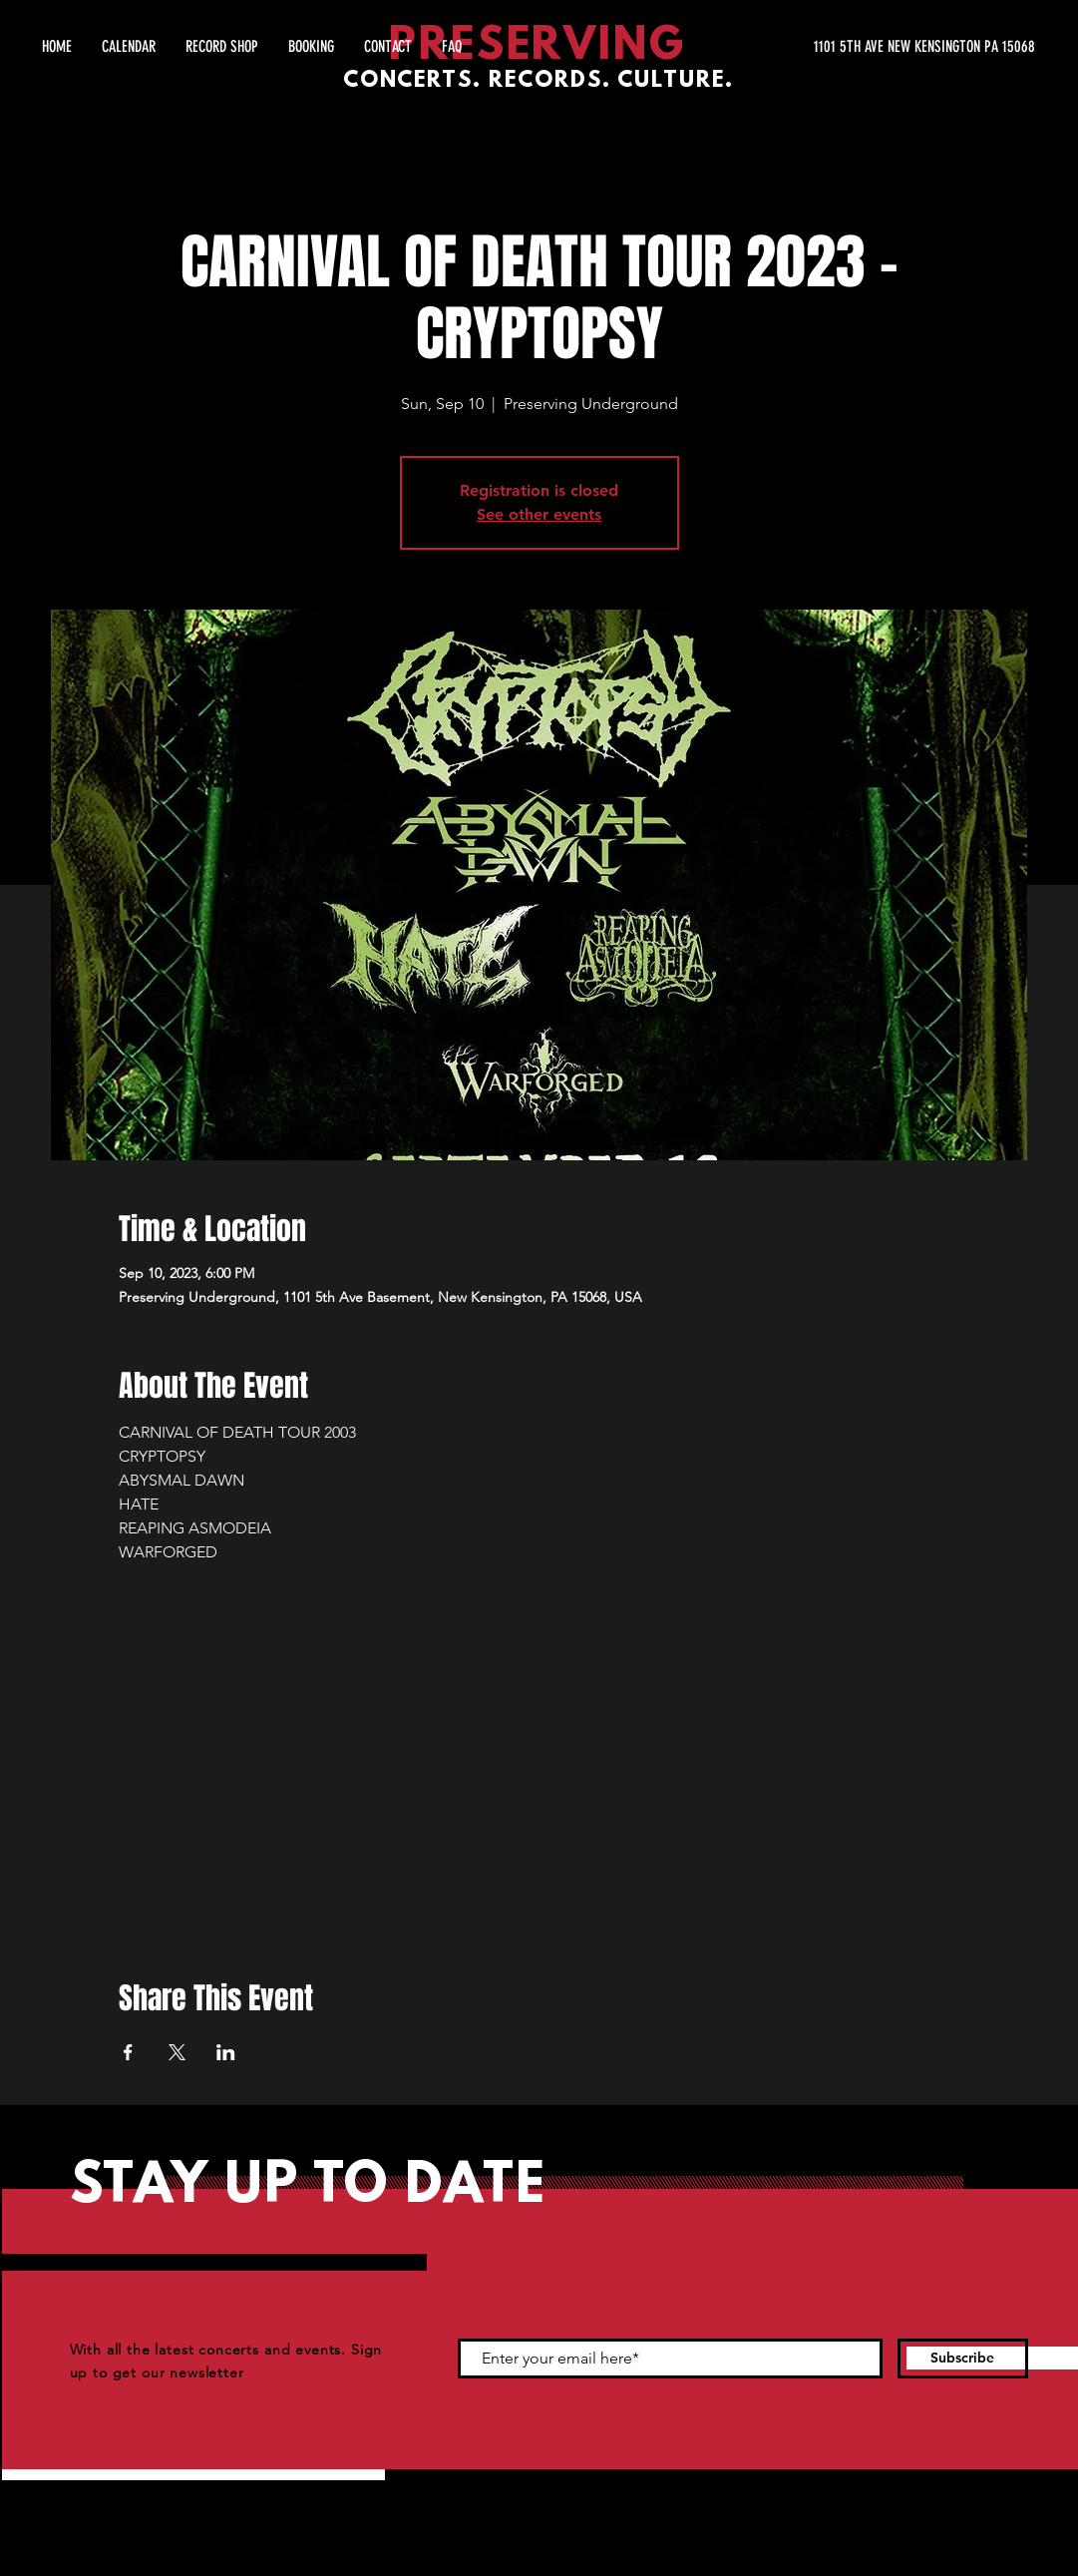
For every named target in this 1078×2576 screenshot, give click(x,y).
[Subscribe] (963, 2358)
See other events (539, 514)
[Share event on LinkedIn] (225, 2052)
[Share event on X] (177, 2052)
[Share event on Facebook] (128, 2052)
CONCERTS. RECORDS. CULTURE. (538, 81)
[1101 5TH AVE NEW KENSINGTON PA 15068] (846, 47)
